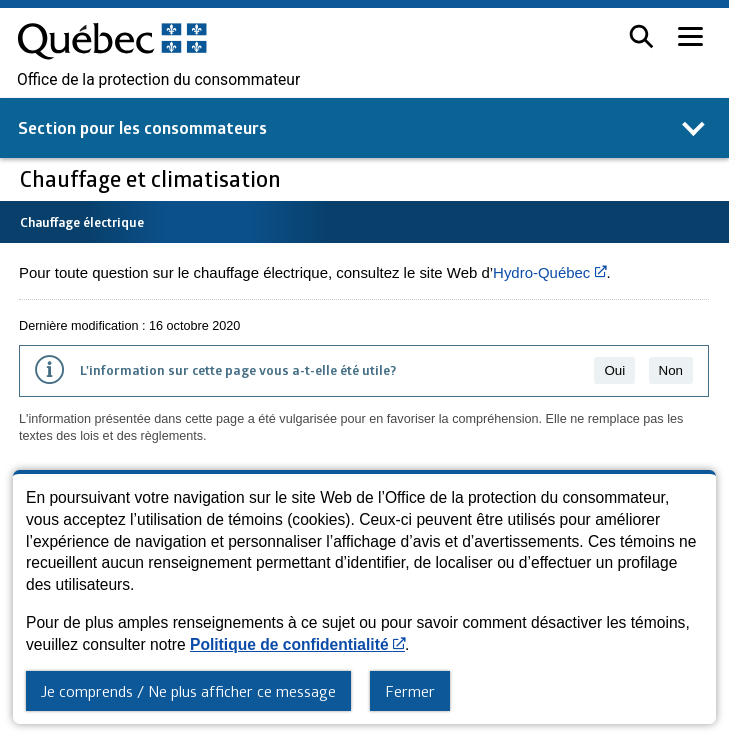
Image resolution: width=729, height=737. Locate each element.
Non (671, 370)
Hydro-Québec (549, 272)
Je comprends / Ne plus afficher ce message (188, 691)
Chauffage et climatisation (153, 178)
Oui (614, 370)
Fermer (410, 691)
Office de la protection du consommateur (158, 80)
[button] (641, 36)
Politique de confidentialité (297, 644)
